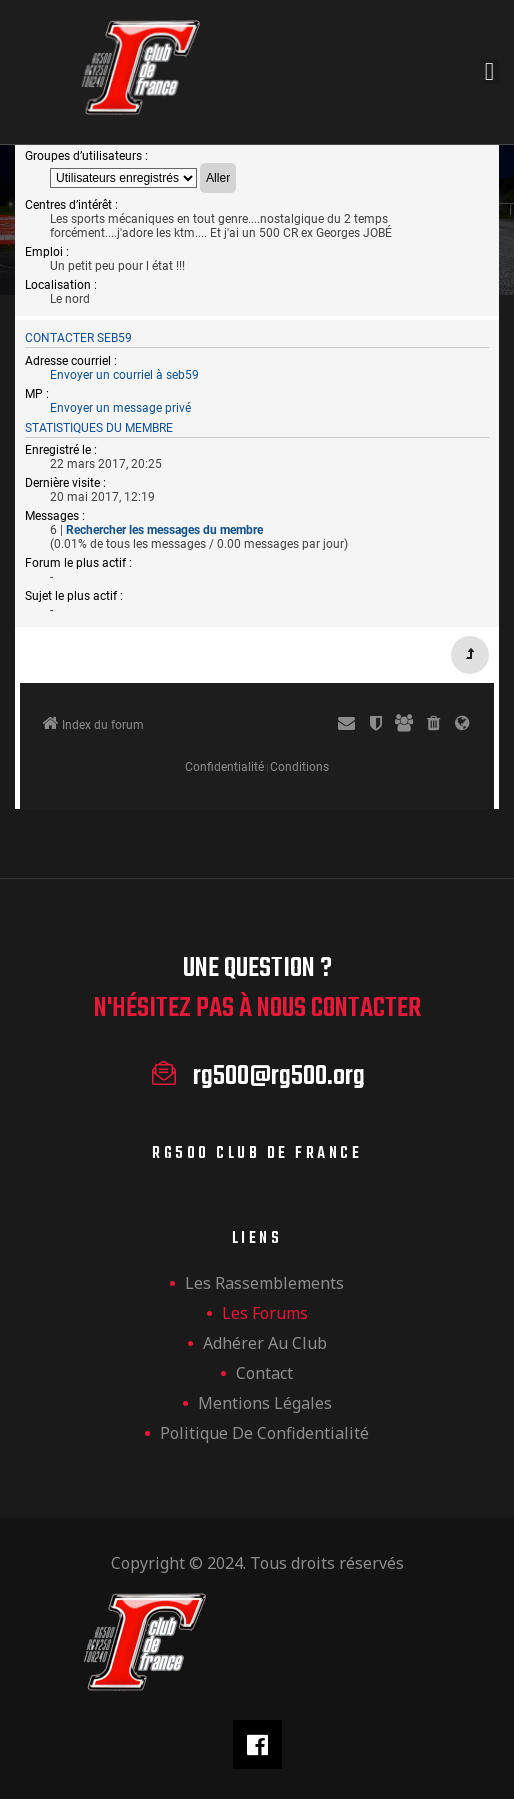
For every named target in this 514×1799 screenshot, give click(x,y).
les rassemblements (264, 1283)
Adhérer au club (265, 1343)
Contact (264, 1373)
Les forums (265, 1313)
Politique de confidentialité (264, 1433)
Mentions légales (265, 1403)
